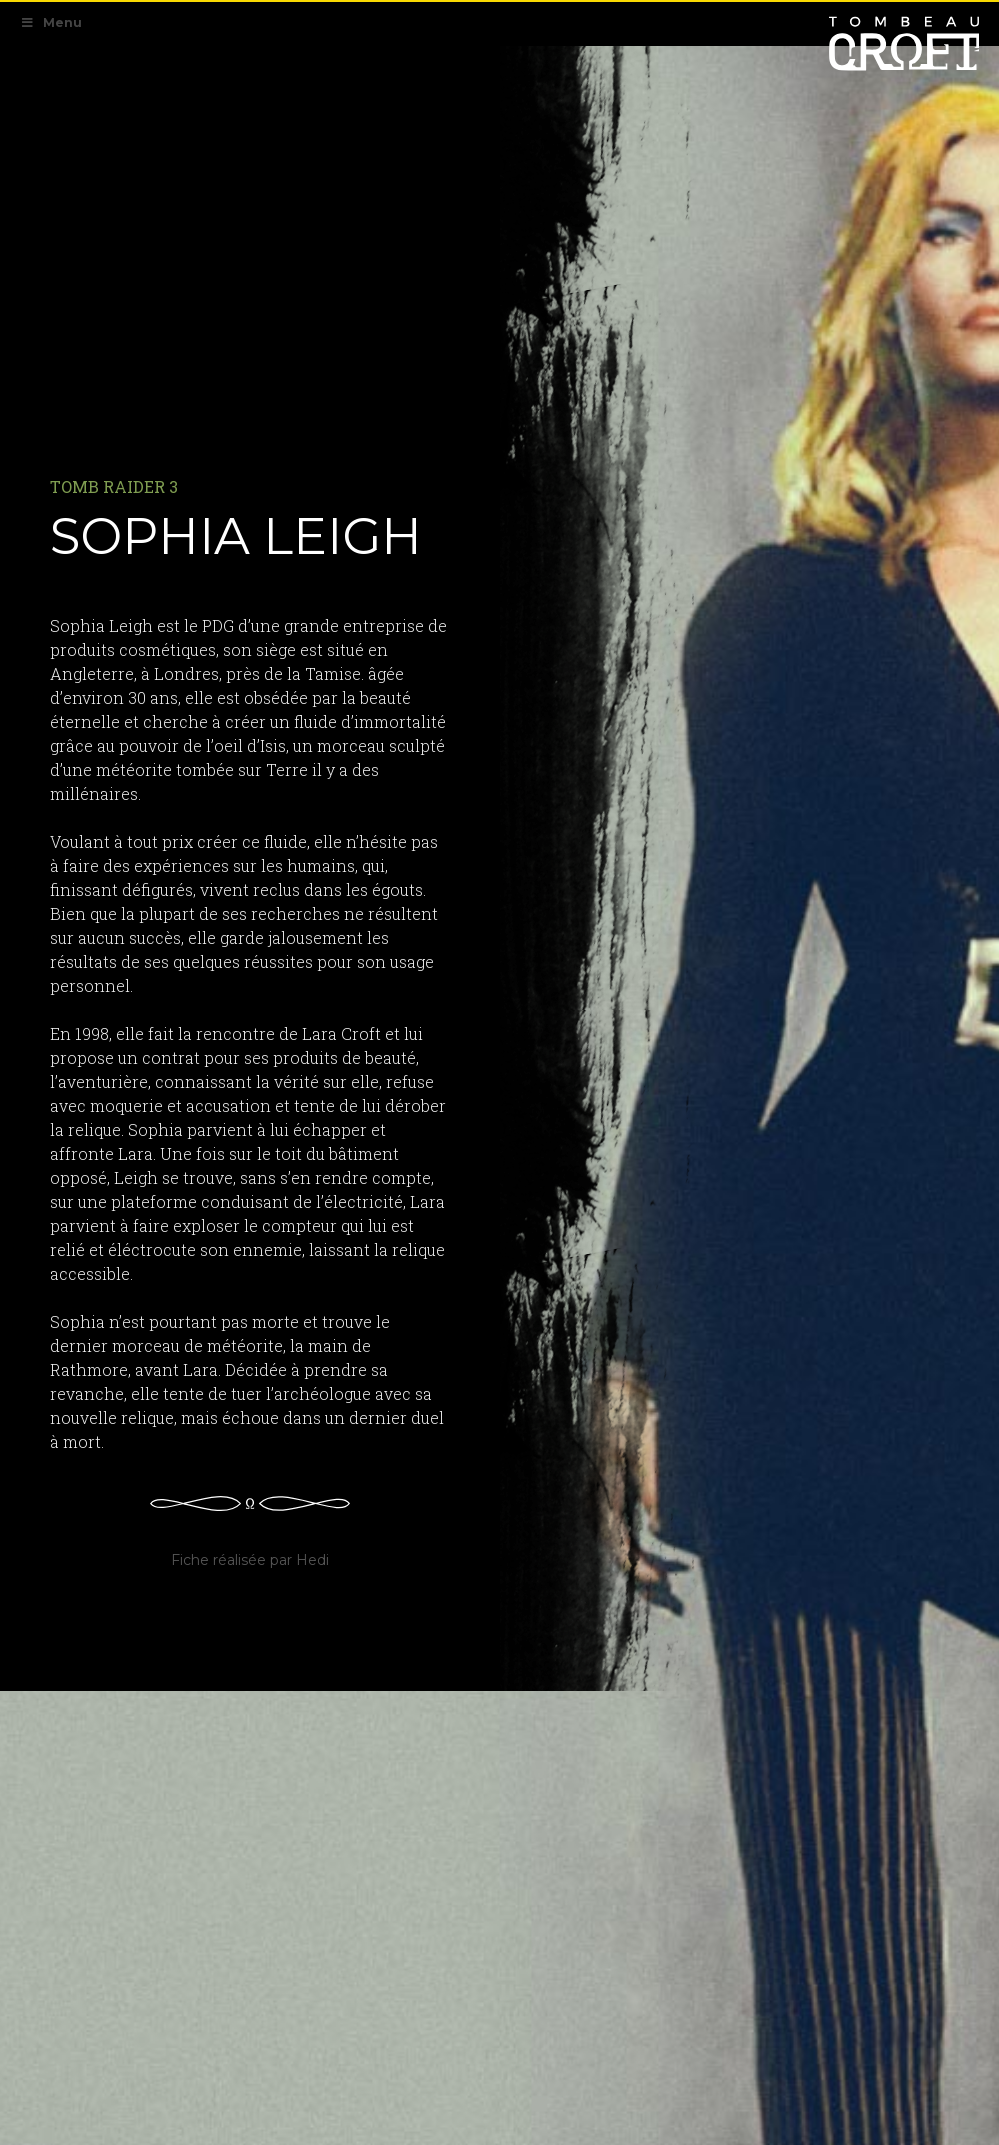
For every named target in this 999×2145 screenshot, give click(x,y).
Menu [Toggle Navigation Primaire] (51, 22)
